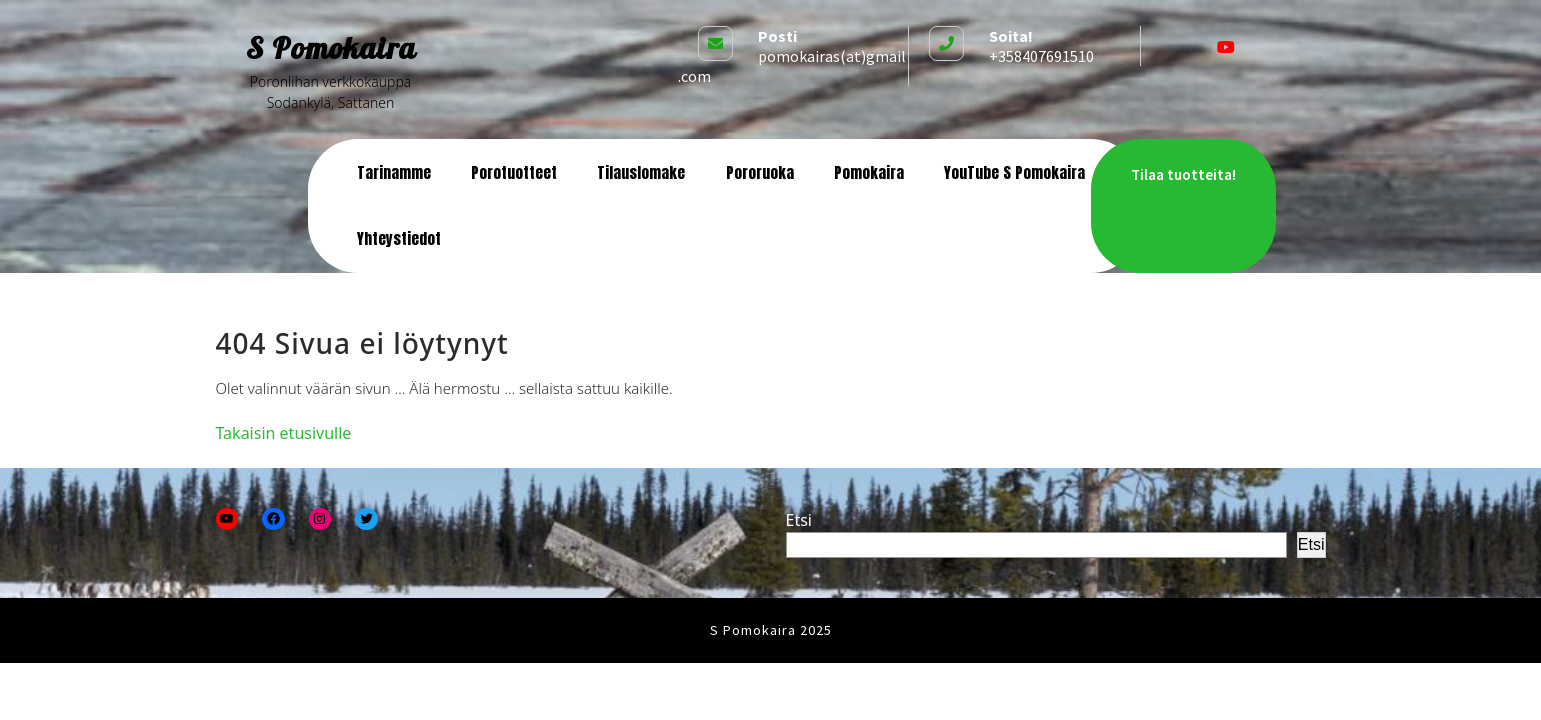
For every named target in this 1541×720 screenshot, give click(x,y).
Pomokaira (869, 172)
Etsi (799, 520)
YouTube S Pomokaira (1014, 172)
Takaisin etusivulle (284, 433)
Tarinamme (394, 172)
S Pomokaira (331, 48)
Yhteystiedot (399, 238)
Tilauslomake (641, 172)
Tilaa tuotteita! (1183, 174)
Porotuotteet (514, 172)
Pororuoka (760, 172)
